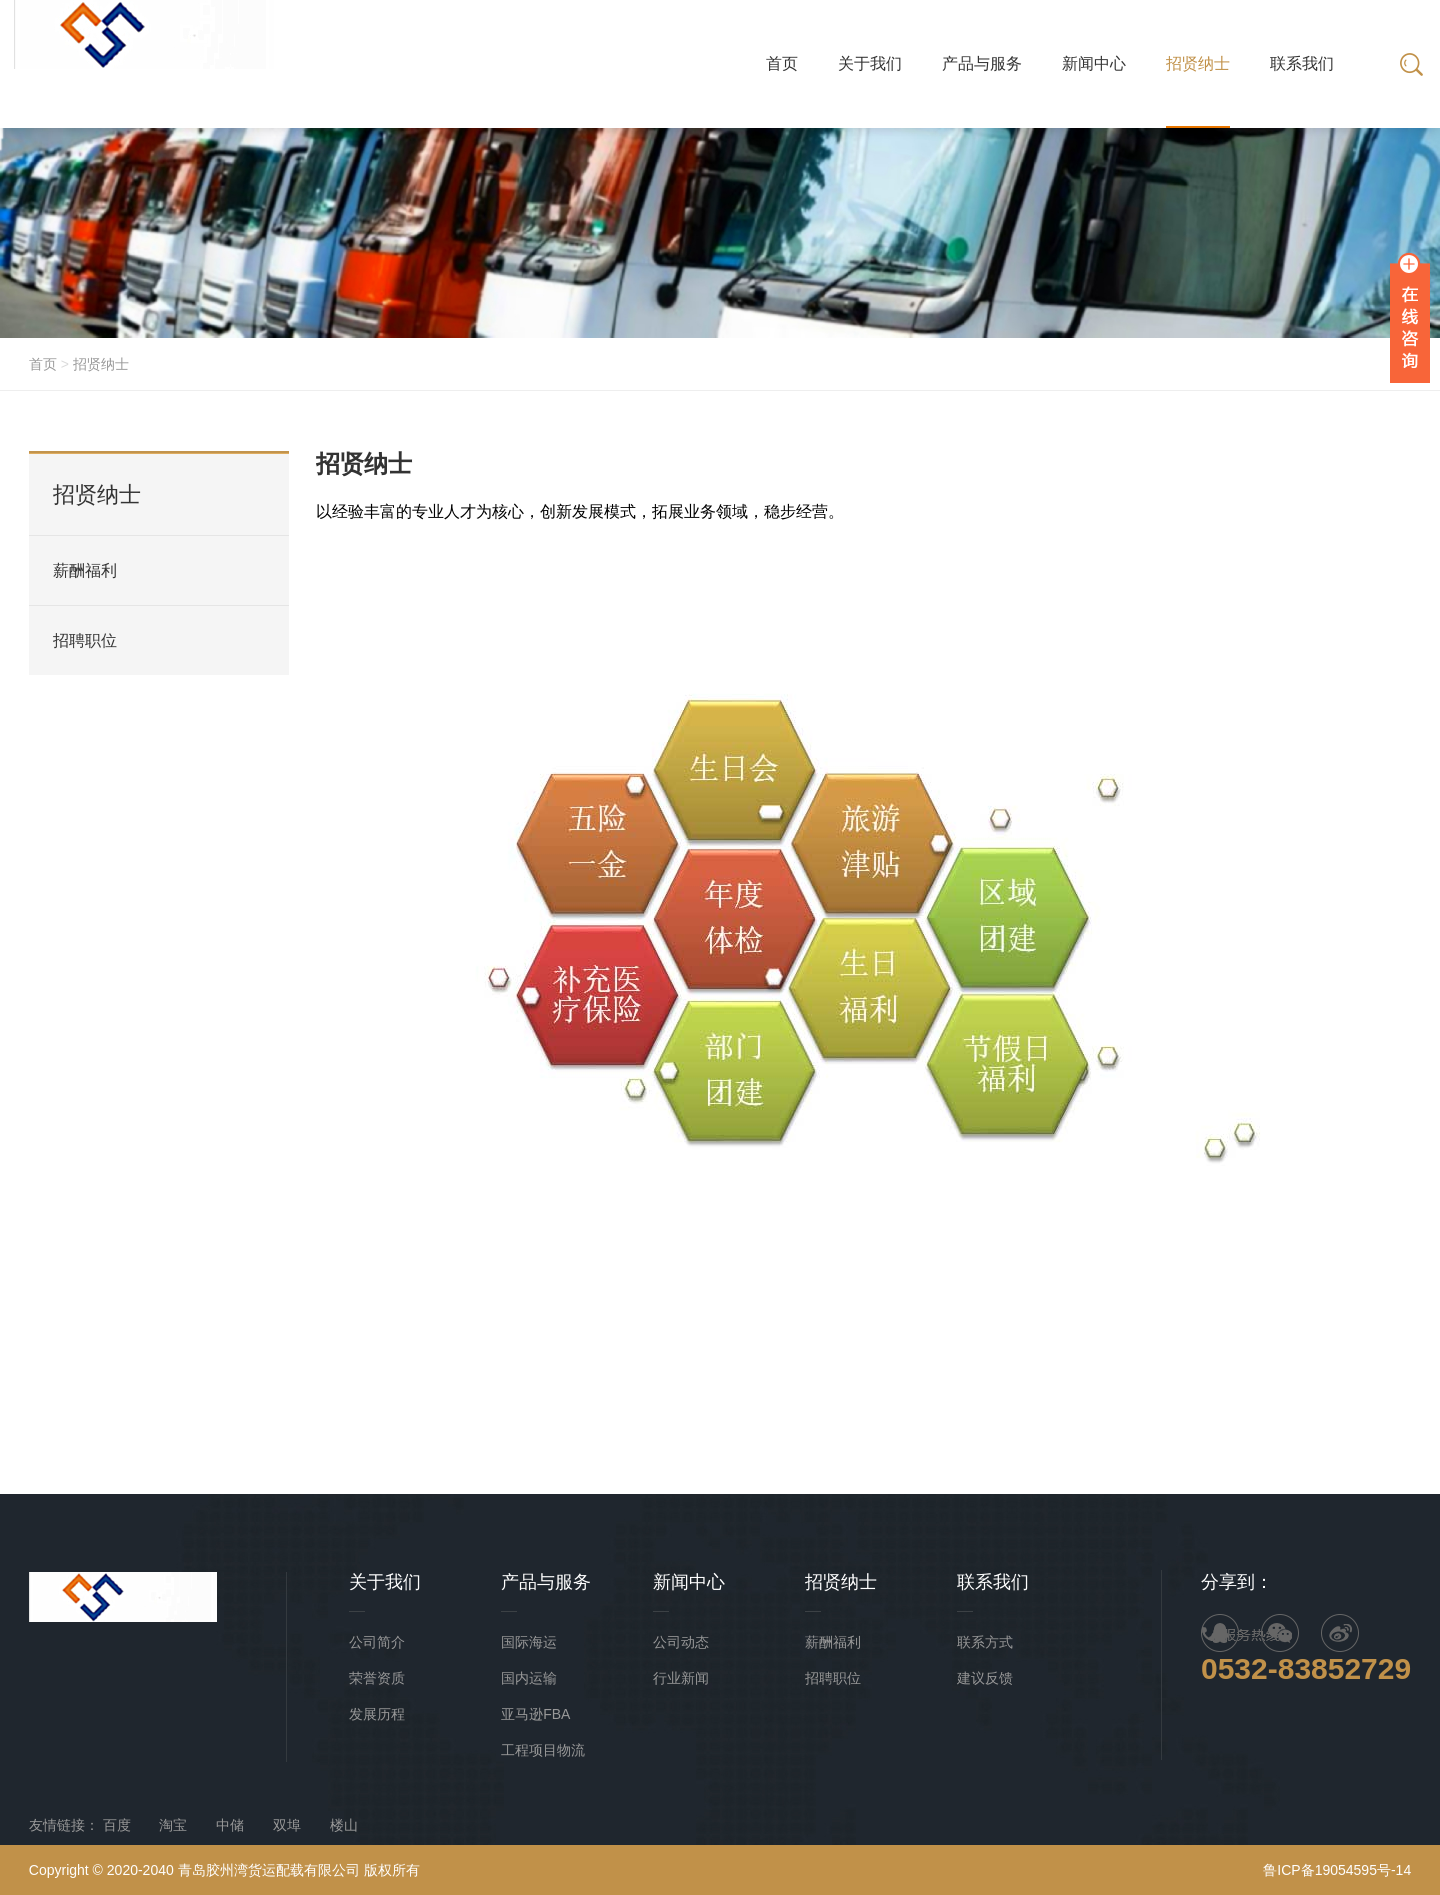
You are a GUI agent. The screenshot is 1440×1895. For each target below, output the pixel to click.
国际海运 (529, 1642)
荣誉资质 (377, 1678)
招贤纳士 (101, 364)
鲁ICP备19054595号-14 (1337, 1870)
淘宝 (173, 1825)
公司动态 (681, 1642)
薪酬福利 (85, 570)
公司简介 (377, 1642)
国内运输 (529, 1678)
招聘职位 (85, 640)
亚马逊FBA (535, 1714)
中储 (230, 1825)
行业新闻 (681, 1678)
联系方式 (985, 1642)
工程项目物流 (543, 1750)
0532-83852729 (1306, 1668)
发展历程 (377, 1714)
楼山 (344, 1825)
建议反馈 (985, 1678)
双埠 (287, 1825)
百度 (117, 1825)
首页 (43, 364)
